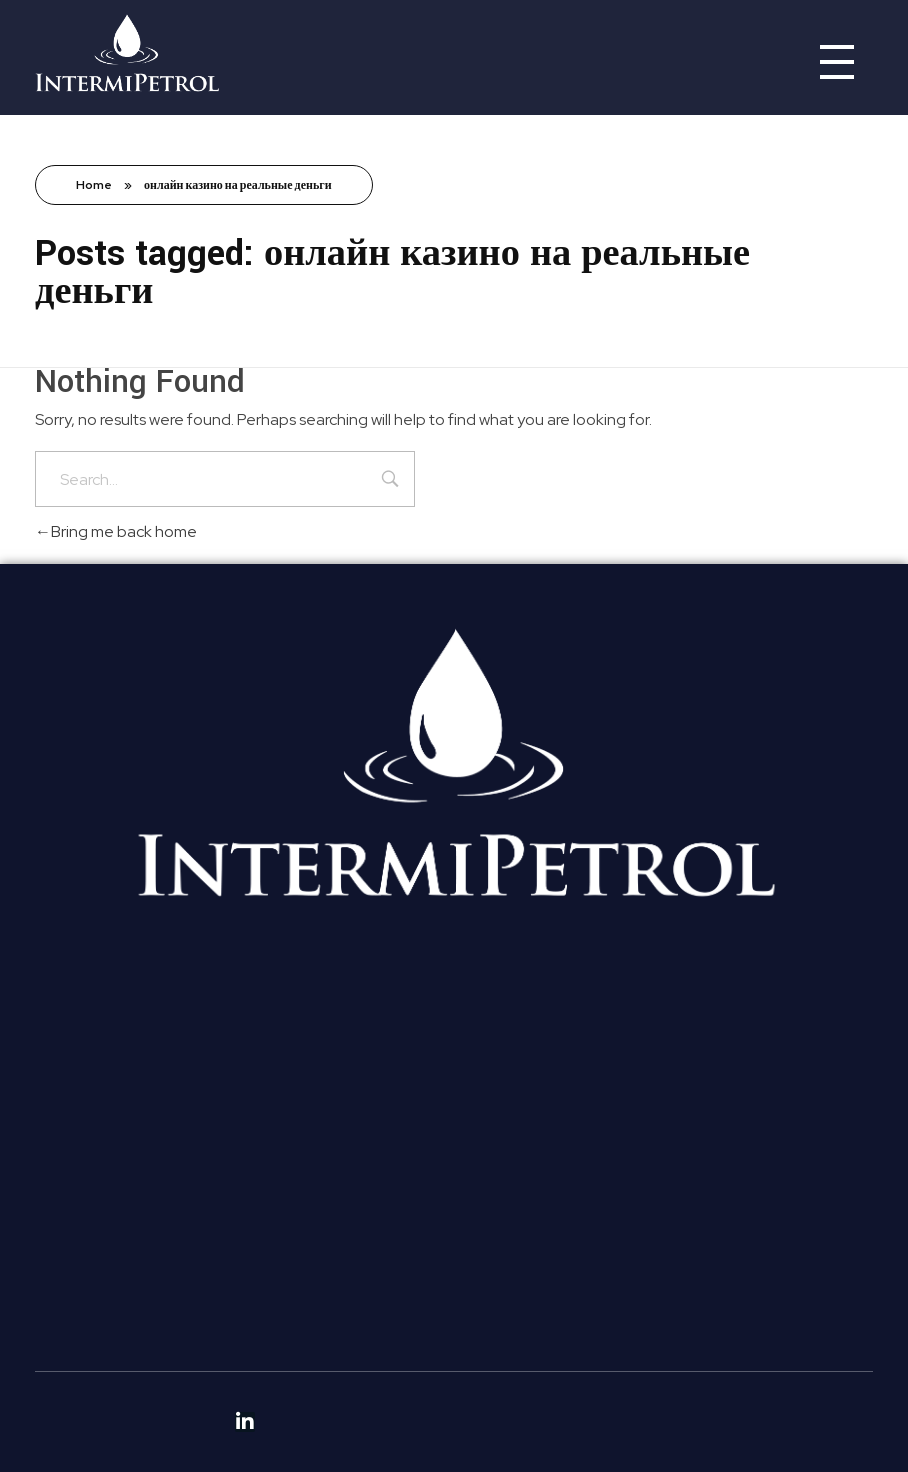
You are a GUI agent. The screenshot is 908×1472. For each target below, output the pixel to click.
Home (94, 185)
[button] (244, 1064)
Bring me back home (116, 531)
